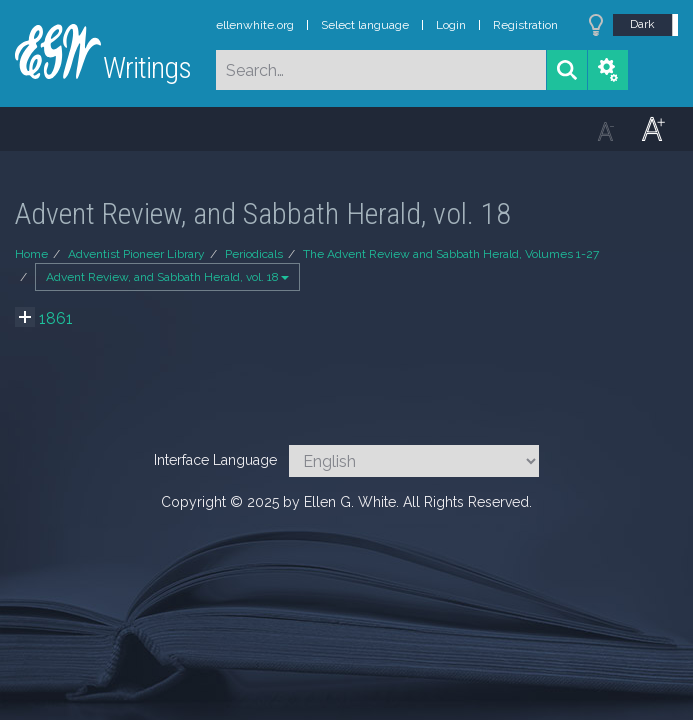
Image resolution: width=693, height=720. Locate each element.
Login (451, 25)
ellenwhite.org (255, 25)
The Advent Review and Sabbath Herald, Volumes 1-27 (451, 254)
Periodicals (254, 254)
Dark (642, 24)
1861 (56, 318)
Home (31, 254)
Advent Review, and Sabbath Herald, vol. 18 (167, 277)
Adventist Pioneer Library (136, 254)
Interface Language (215, 460)
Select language (365, 25)
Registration (525, 25)
